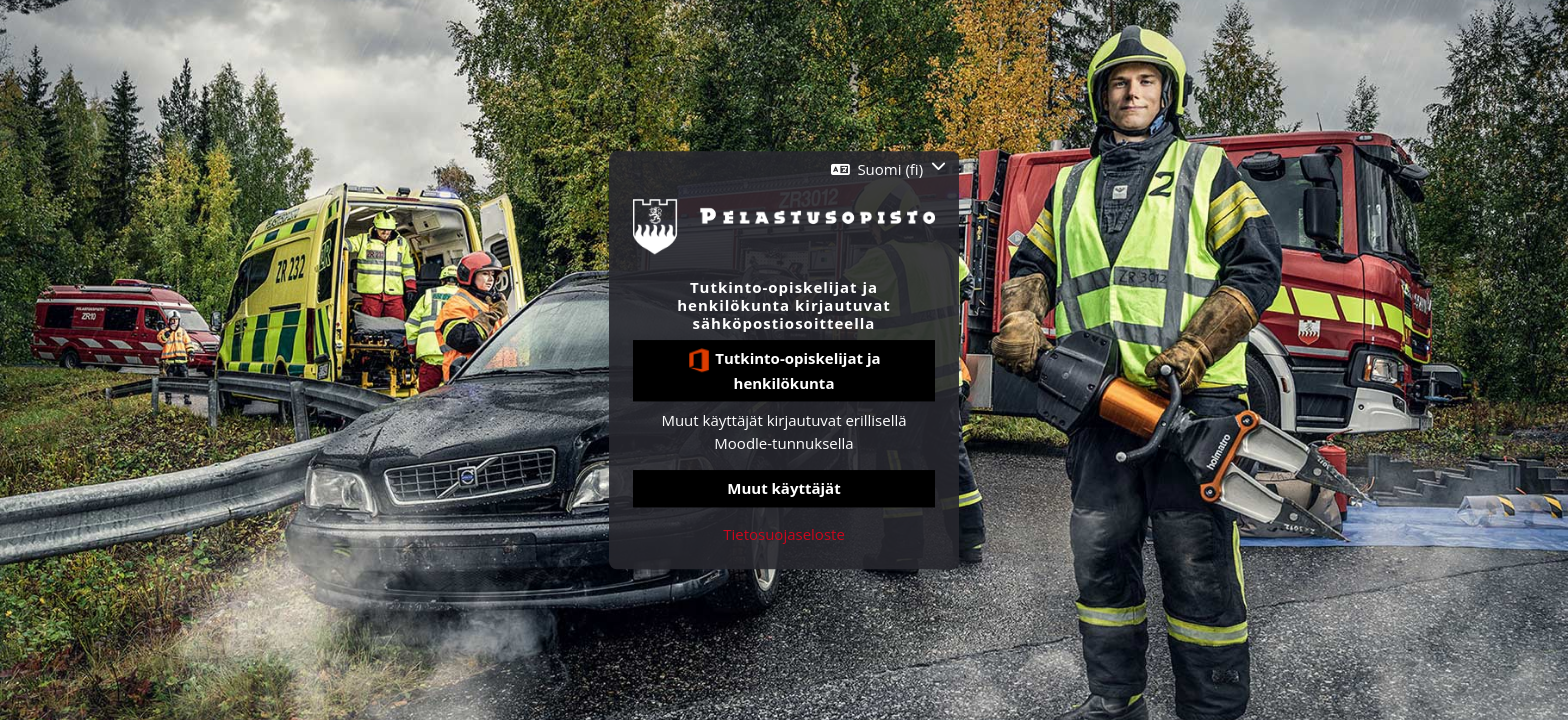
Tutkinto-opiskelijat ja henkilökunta (783, 370)
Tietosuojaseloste (784, 534)
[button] (888, 169)
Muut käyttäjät (783, 489)
